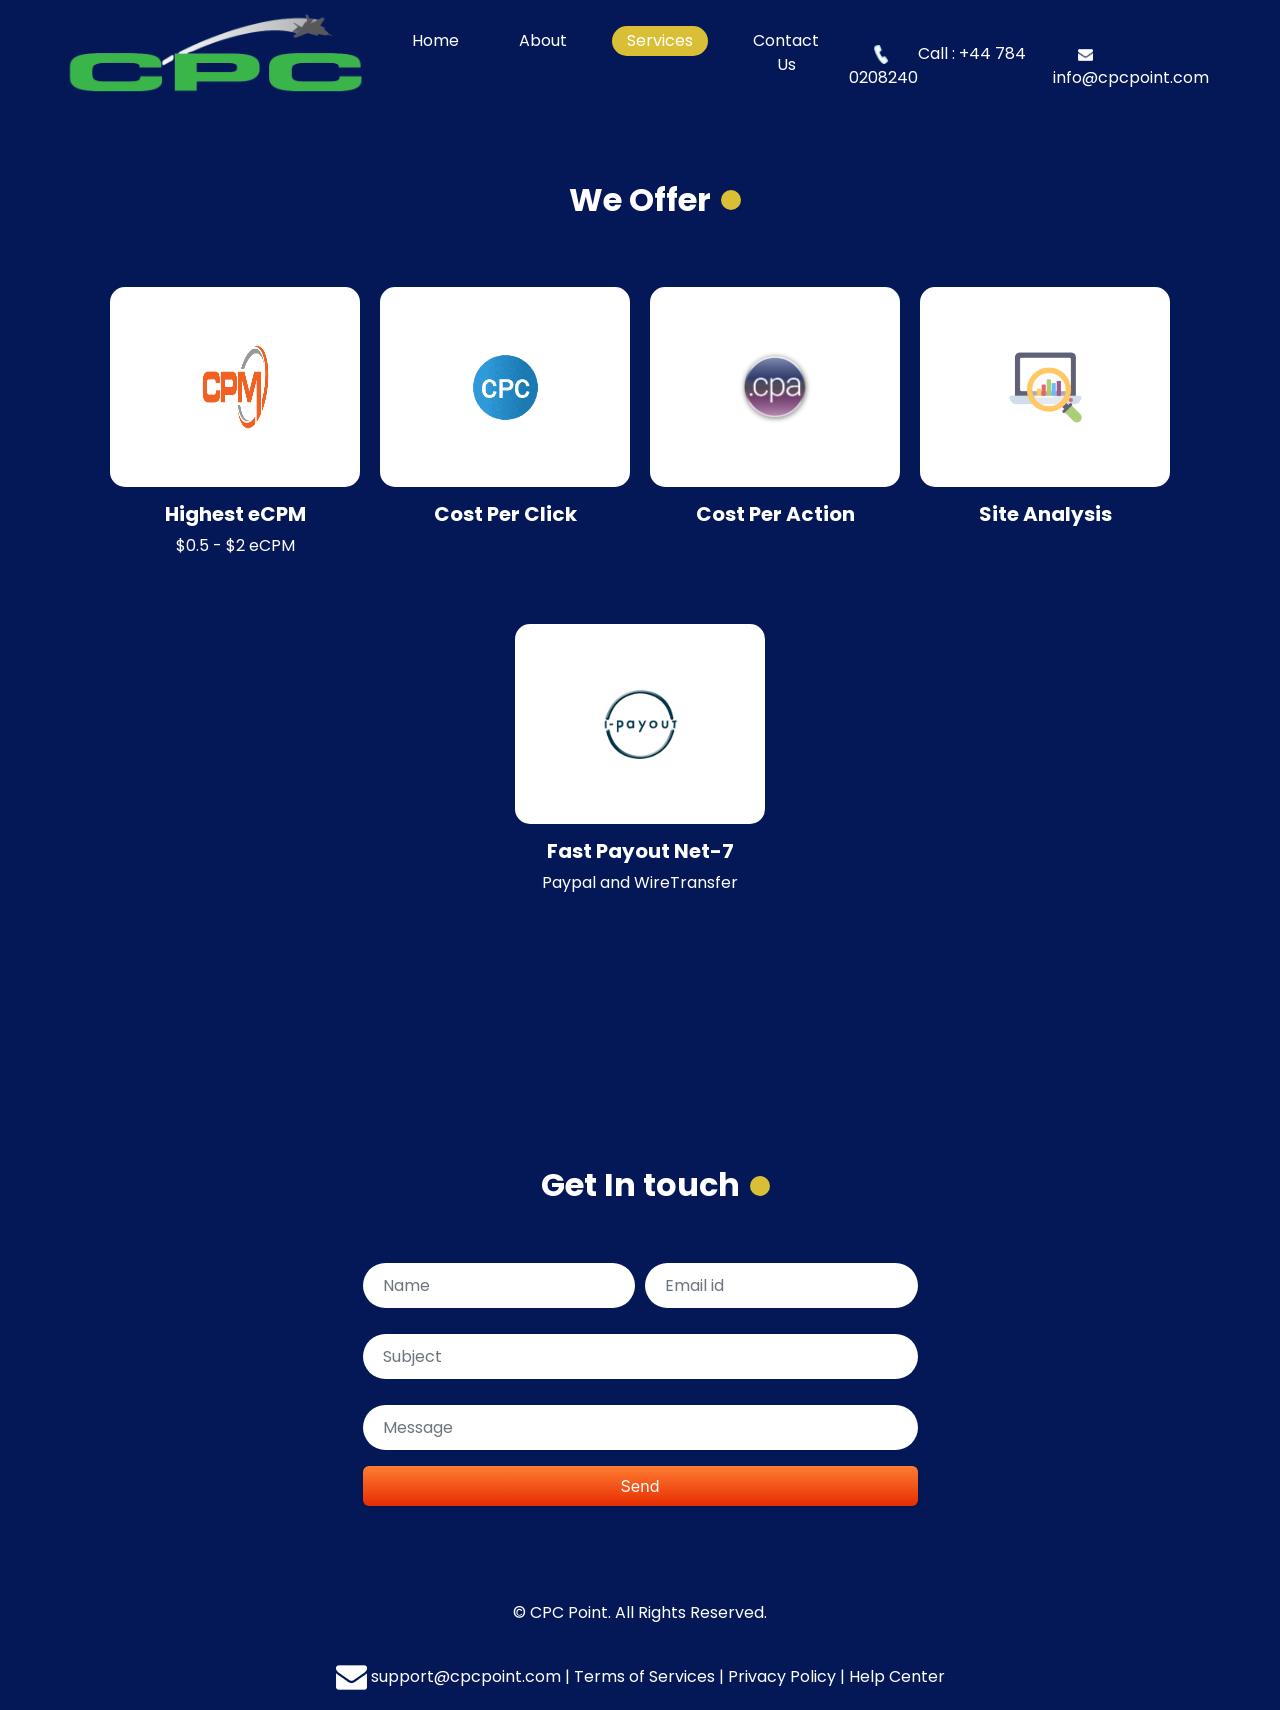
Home (443, 40)
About (543, 40)
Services (660, 40)
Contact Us (786, 52)
